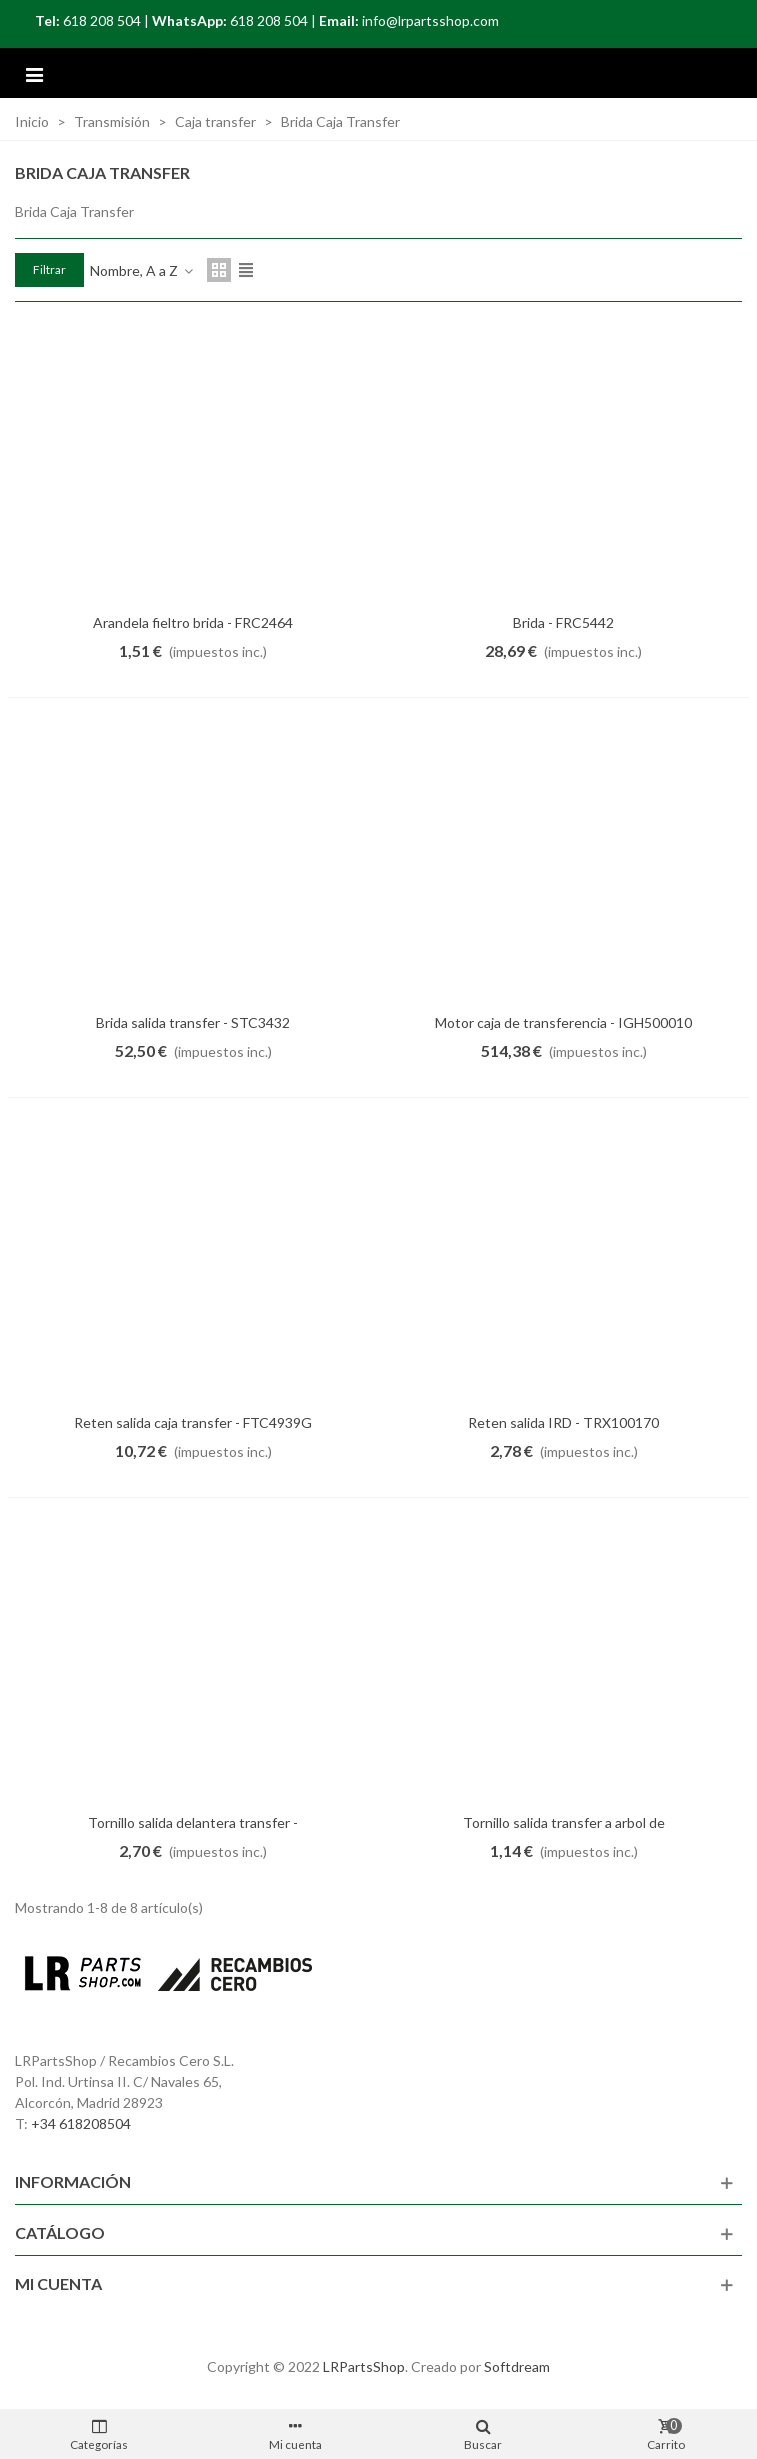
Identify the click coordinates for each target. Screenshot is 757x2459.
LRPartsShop (364, 2366)
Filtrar (49, 269)
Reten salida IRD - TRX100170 (563, 1422)
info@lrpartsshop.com (430, 20)
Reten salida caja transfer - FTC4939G (193, 1422)
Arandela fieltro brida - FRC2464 (193, 622)
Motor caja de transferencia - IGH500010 (563, 1022)
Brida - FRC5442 (563, 622)
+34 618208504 (81, 2123)
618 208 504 (102, 20)
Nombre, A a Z (142, 270)
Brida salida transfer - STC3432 (193, 1022)
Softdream (517, 2366)
